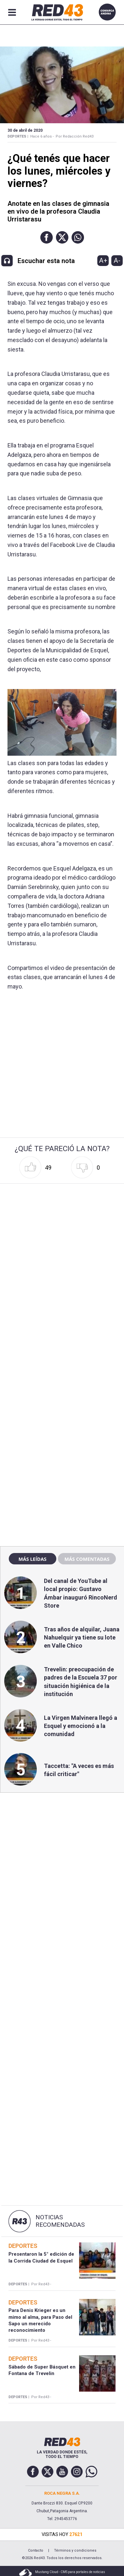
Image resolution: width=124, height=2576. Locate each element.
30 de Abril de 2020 (25, 130)
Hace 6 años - (42, 136)
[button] (46, 237)
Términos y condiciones (75, 2550)
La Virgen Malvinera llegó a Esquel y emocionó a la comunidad (80, 1725)
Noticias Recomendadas (60, 2221)
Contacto (35, 2550)
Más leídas (33, 1559)
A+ (103, 260)
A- (117, 260)
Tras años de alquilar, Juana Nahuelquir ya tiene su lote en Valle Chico (81, 1637)
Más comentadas (86, 1559)
